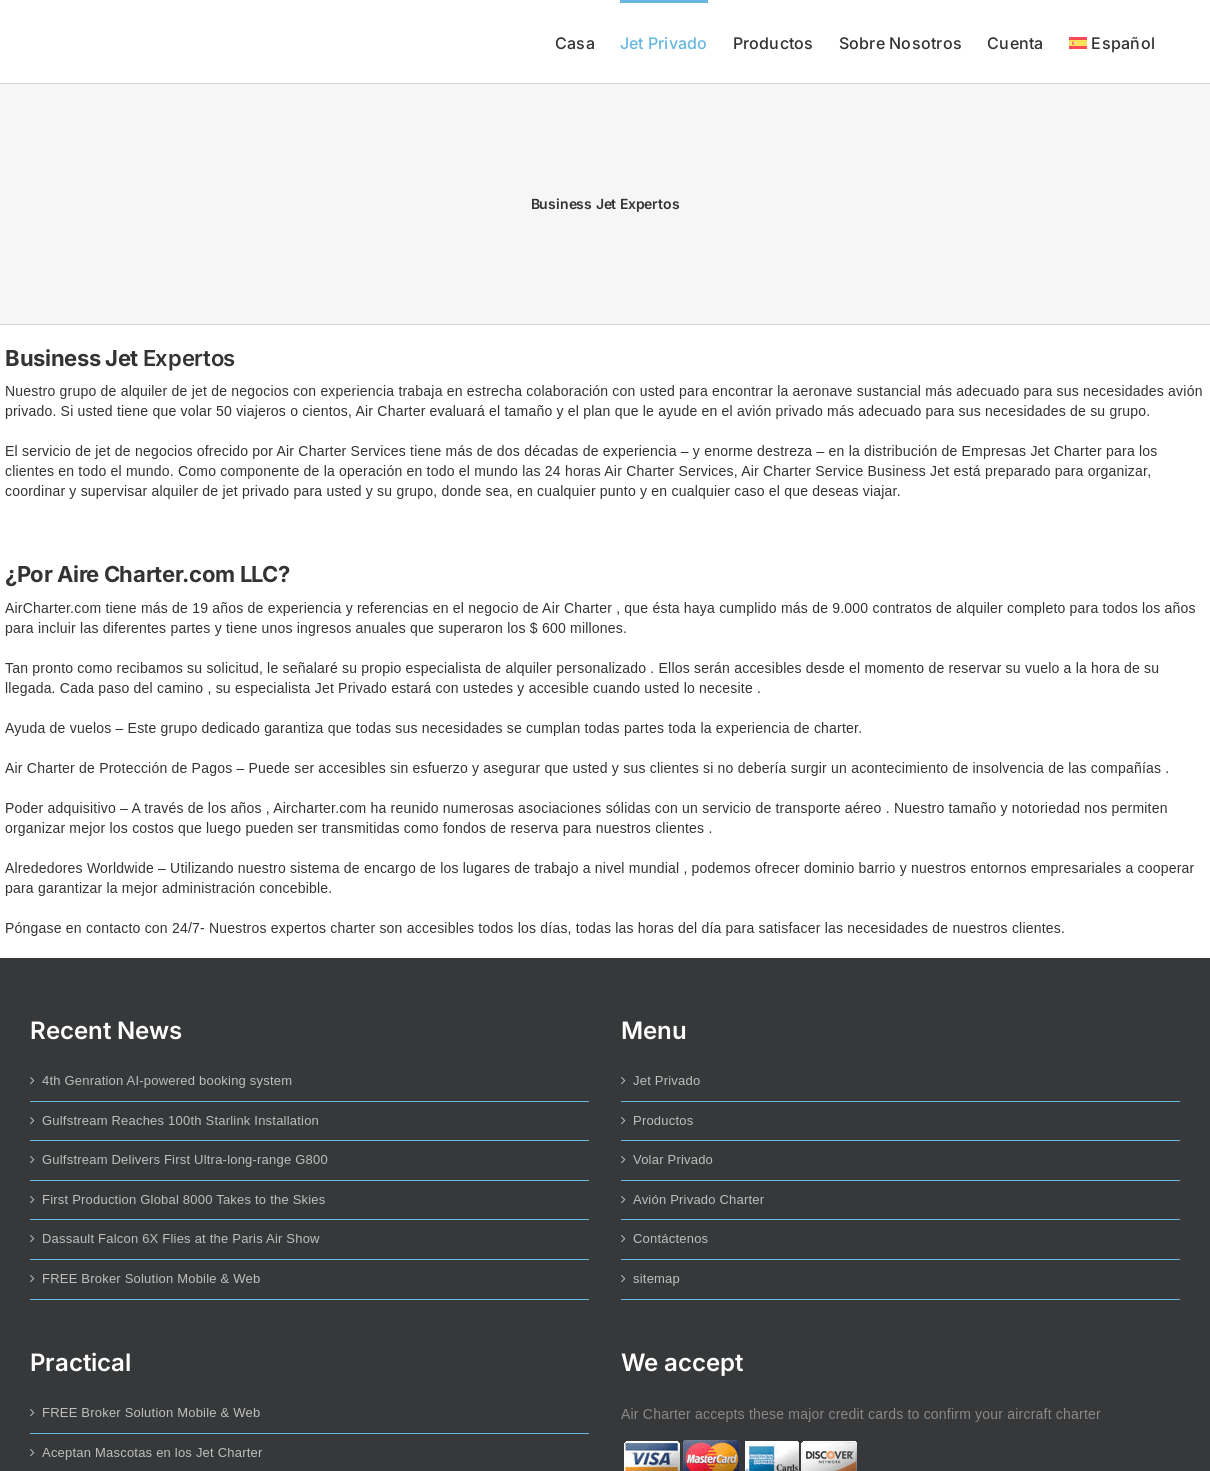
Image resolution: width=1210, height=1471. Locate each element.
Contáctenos (670, 1238)
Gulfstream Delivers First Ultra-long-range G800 (185, 1159)
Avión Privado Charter (698, 1199)
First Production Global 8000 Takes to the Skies (184, 1199)
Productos (663, 1120)
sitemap (656, 1278)
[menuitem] (1112, 41)
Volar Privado (673, 1159)
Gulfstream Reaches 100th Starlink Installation (180, 1120)
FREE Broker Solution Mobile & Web (151, 1278)
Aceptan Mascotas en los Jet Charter (152, 1452)
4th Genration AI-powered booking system (167, 1080)
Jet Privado (666, 1080)
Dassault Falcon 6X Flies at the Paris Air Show (181, 1238)
